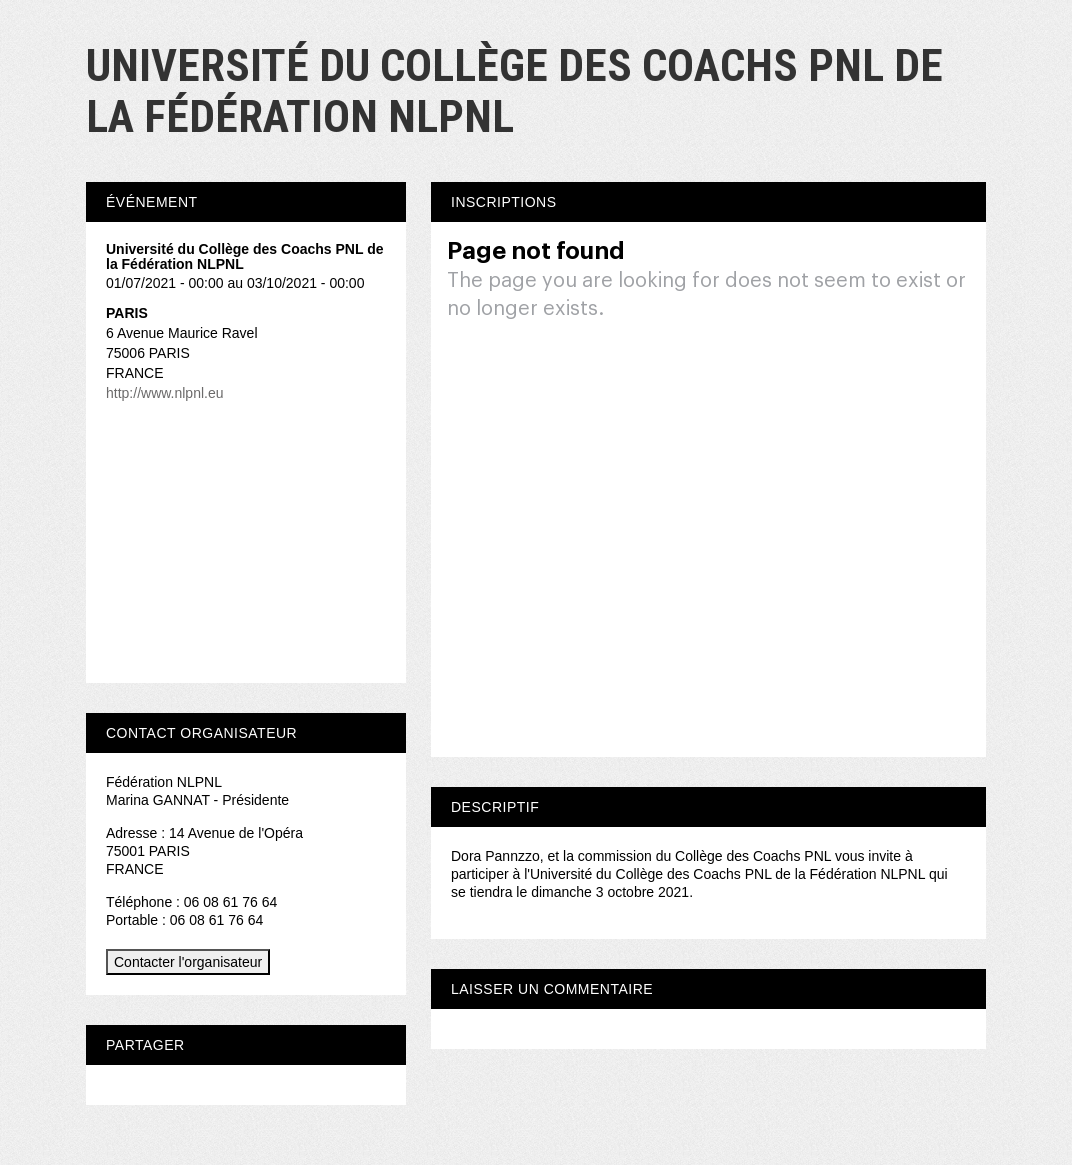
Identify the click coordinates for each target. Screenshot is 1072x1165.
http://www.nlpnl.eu (165, 393)
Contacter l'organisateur (188, 962)
